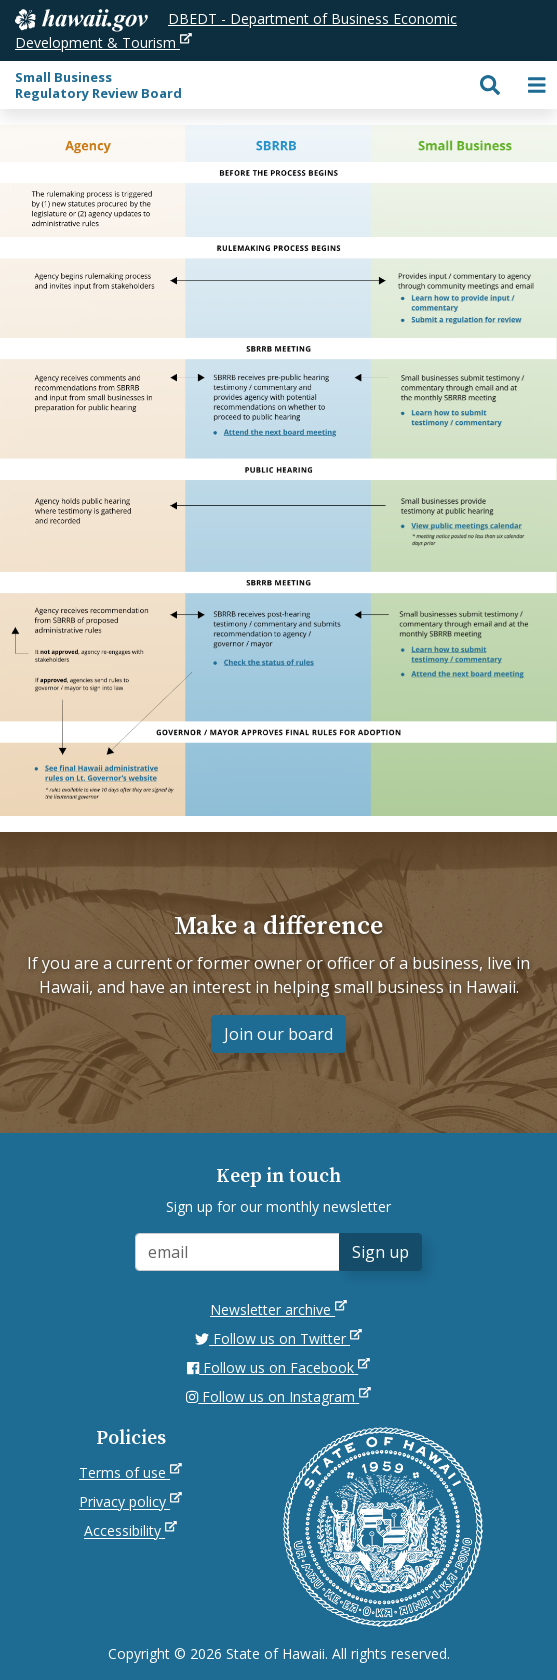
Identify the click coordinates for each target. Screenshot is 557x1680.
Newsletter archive (278, 1309)
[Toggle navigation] (537, 85)
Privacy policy (130, 1501)
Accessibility (130, 1530)
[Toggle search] (490, 85)
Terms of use (130, 1472)
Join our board (278, 1034)
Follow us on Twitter (278, 1338)
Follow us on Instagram (278, 1396)
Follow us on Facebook (278, 1367)
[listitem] (463, 303)
